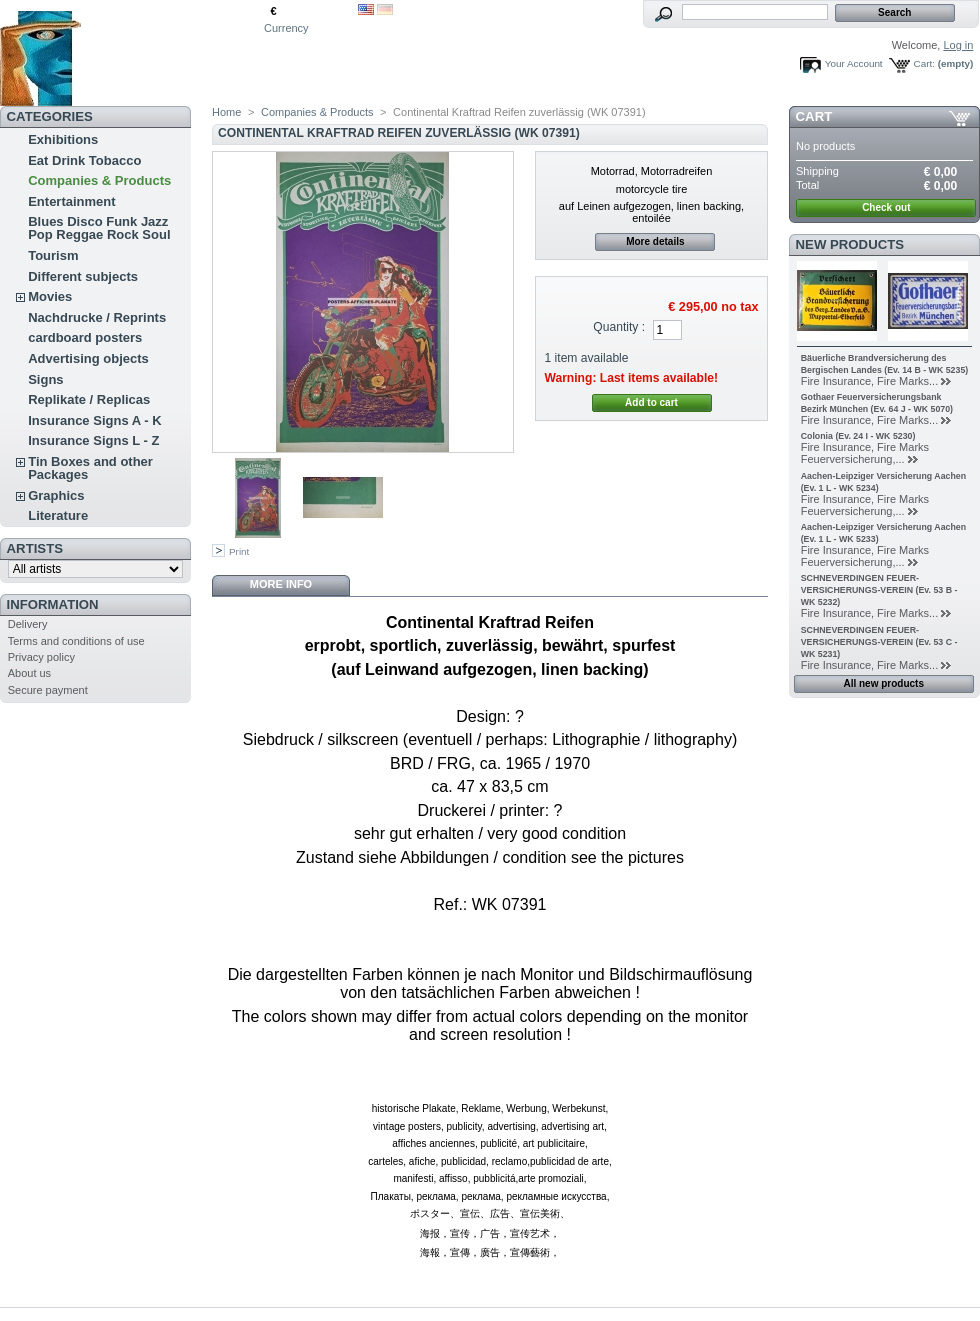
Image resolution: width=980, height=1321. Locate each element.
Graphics (56, 495)
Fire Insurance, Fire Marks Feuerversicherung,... (865, 453)
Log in (958, 45)
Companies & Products (99, 180)
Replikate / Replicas (89, 399)
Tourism (53, 255)
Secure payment (48, 690)
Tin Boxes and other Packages (90, 468)
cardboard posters (85, 337)
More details (655, 241)
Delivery (28, 624)
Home (226, 112)
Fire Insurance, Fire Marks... (870, 381)
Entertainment (71, 201)
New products (850, 244)
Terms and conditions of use (76, 641)
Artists (35, 548)
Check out (886, 207)
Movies (50, 296)
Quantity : (619, 327)
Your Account (854, 63)
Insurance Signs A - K (94, 420)
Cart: (924, 63)
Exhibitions (63, 139)
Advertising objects (88, 358)
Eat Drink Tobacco (84, 160)
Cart (814, 116)
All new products (883, 683)
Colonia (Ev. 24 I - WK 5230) (858, 436)
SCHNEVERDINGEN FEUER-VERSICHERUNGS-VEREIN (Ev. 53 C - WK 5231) (879, 642)
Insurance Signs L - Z (93, 440)
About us (29, 673)
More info (281, 584)
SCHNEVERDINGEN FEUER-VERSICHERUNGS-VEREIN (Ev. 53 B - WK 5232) (879, 590)
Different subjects (83, 276)
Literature (58, 515)
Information (53, 604)
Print (239, 551)
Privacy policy (41, 657)
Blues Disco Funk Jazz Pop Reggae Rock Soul (99, 228)
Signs (45, 379)
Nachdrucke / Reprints (97, 317)
